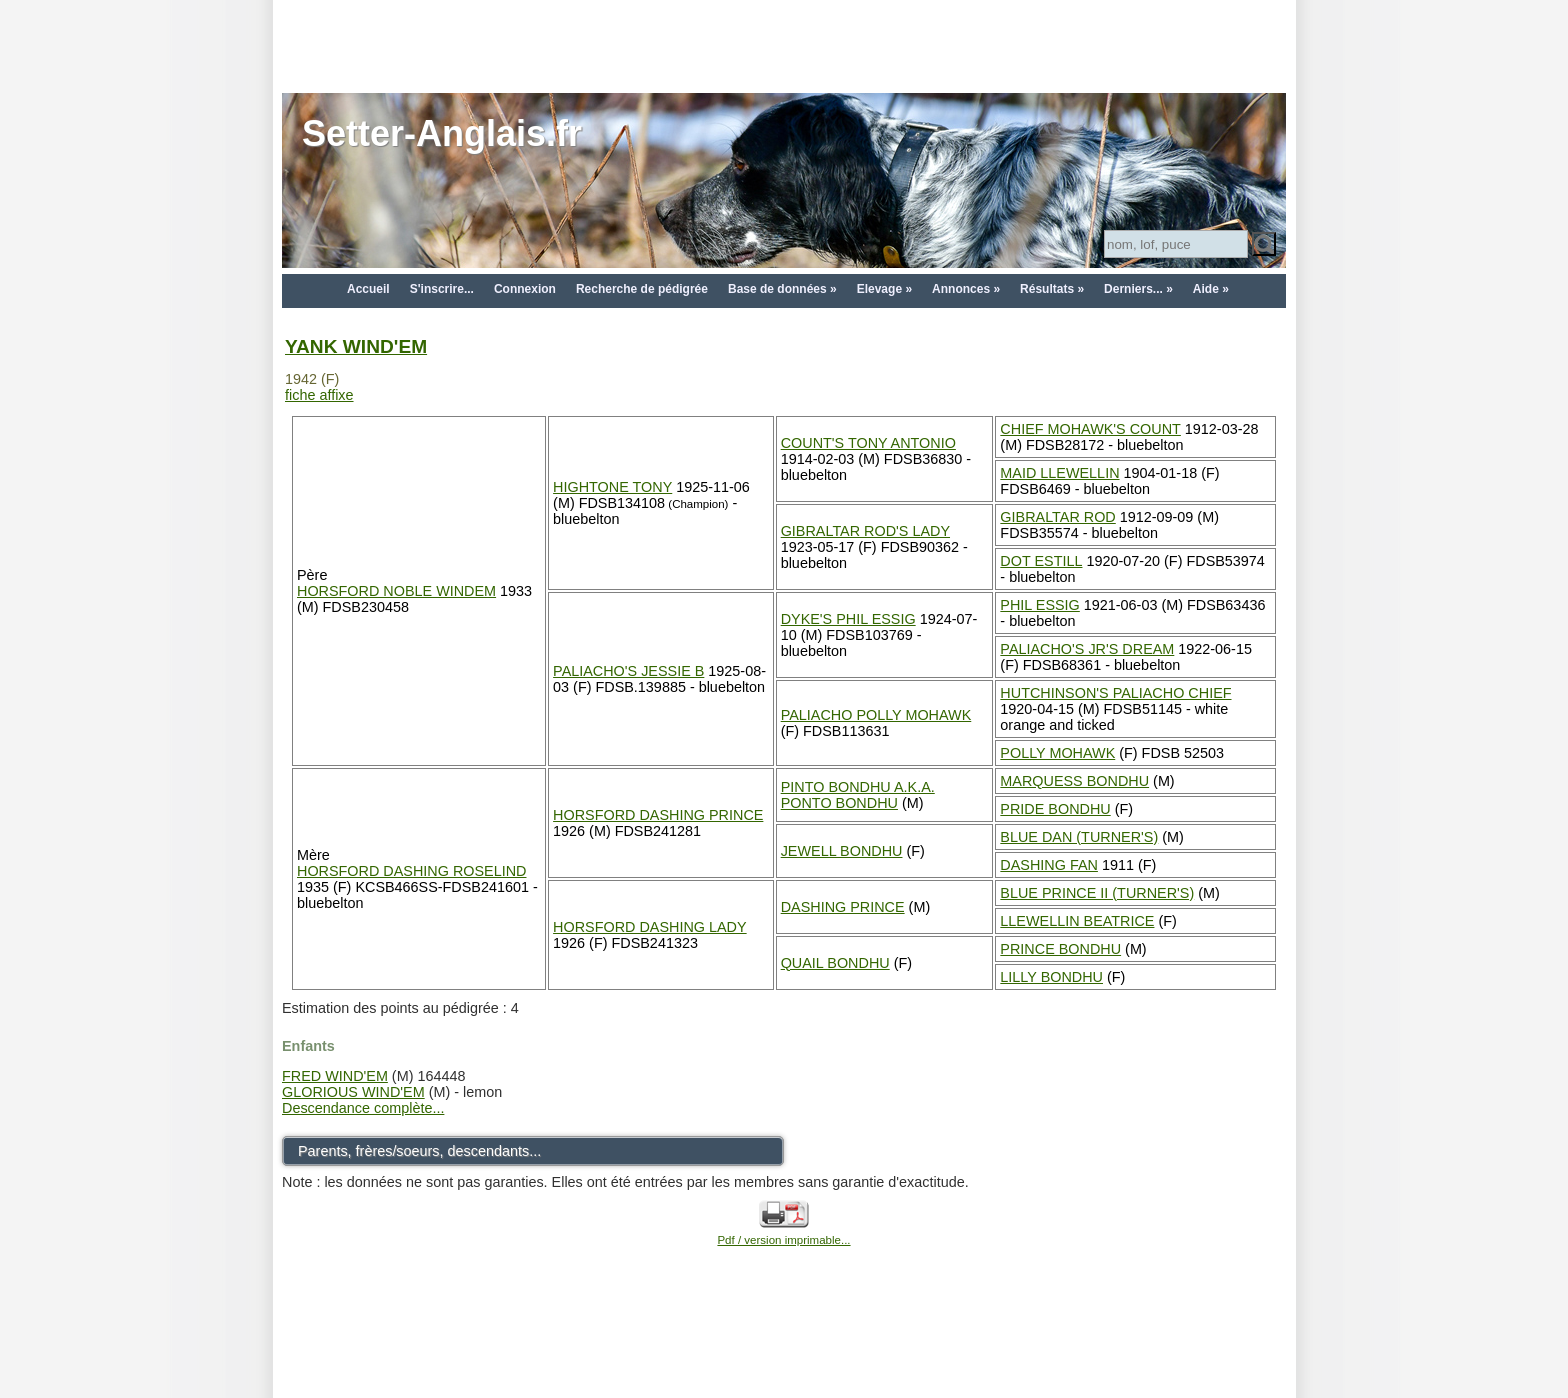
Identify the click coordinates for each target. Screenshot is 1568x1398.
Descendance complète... (363, 1108)
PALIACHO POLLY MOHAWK (876, 715)
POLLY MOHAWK (1057, 753)
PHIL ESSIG (1039, 605)
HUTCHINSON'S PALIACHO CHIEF (1115, 693)
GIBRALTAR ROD (1057, 517)
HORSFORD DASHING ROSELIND (411, 871)
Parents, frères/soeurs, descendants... (419, 1151)
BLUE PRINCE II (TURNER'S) (1097, 893)
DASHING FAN (1049, 865)
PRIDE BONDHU (1055, 809)
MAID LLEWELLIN (1059, 473)
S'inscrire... (442, 289)
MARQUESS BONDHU (1074, 781)
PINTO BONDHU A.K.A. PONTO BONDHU (858, 795)
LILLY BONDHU (1051, 977)
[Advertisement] (784, 45)
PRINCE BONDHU (1060, 949)
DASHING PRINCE (843, 907)
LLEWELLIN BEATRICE (1077, 921)
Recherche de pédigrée (642, 289)
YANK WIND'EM (356, 346)
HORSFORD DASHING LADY (650, 927)
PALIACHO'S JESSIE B (628, 671)
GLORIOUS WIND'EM (353, 1092)
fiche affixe (319, 395)
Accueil (368, 289)
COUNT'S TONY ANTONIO (868, 443)
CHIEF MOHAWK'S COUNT (1090, 429)
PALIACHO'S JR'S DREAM (1087, 649)
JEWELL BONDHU (842, 851)
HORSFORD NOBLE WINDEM (396, 591)
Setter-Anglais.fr (442, 133)
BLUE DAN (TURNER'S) (1079, 837)
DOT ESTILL (1041, 561)
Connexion (525, 289)
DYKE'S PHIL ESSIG (848, 619)
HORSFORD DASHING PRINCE (658, 815)
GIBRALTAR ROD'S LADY (865, 531)
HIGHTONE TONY (612, 487)
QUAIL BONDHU (835, 963)
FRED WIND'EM (335, 1076)
